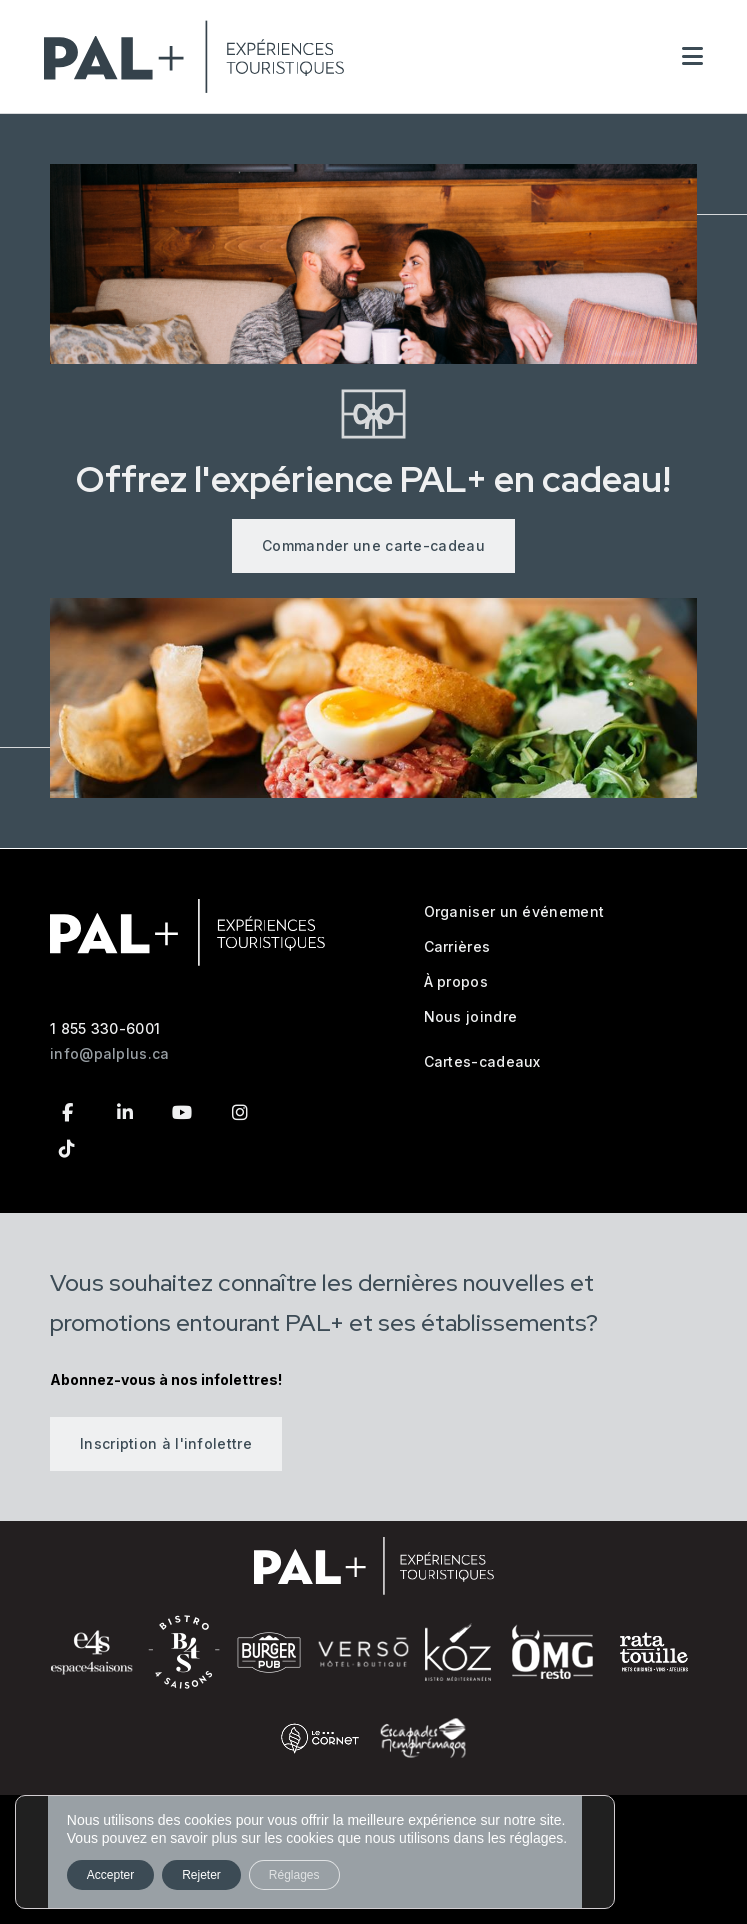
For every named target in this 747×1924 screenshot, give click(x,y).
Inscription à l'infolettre (166, 1443)
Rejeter (201, 1875)
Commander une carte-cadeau (373, 545)
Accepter (110, 1875)
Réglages (294, 1875)
